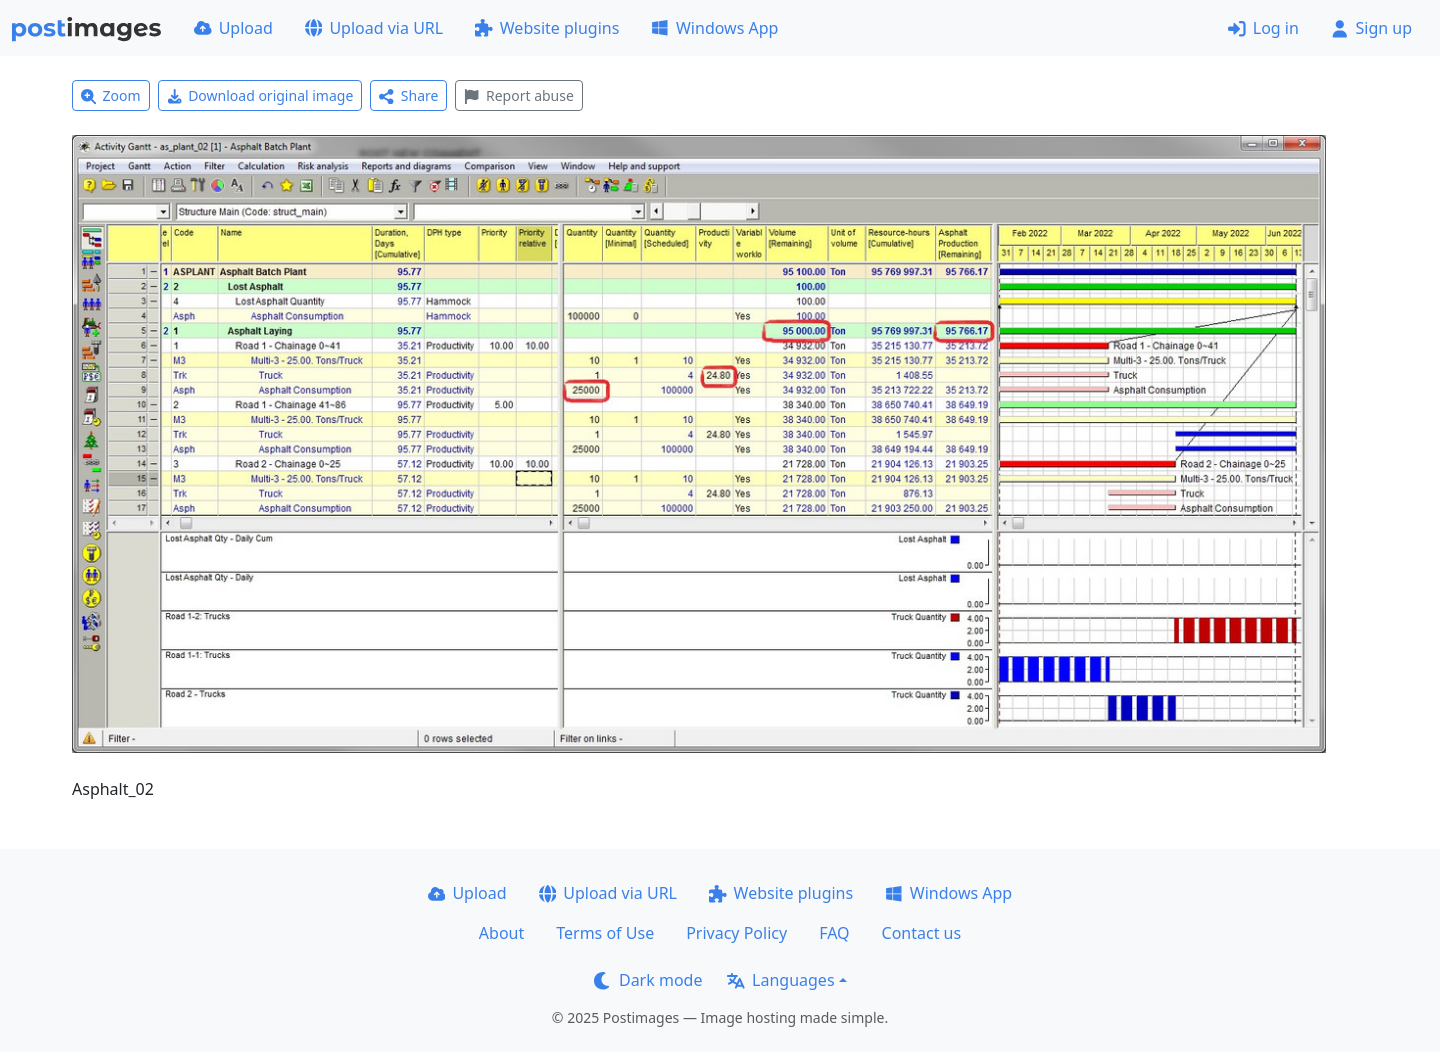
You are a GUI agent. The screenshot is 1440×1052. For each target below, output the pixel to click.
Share (408, 95)
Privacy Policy (736, 933)
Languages (780, 980)
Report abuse (518, 95)
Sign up (1371, 28)
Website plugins (547, 28)
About (501, 933)
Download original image (260, 95)
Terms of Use (605, 933)
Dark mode (648, 980)
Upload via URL (374, 28)
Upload (233, 28)
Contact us (922, 933)
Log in (1263, 28)
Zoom (111, 95)
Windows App (714, 28)
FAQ (834, 933)
